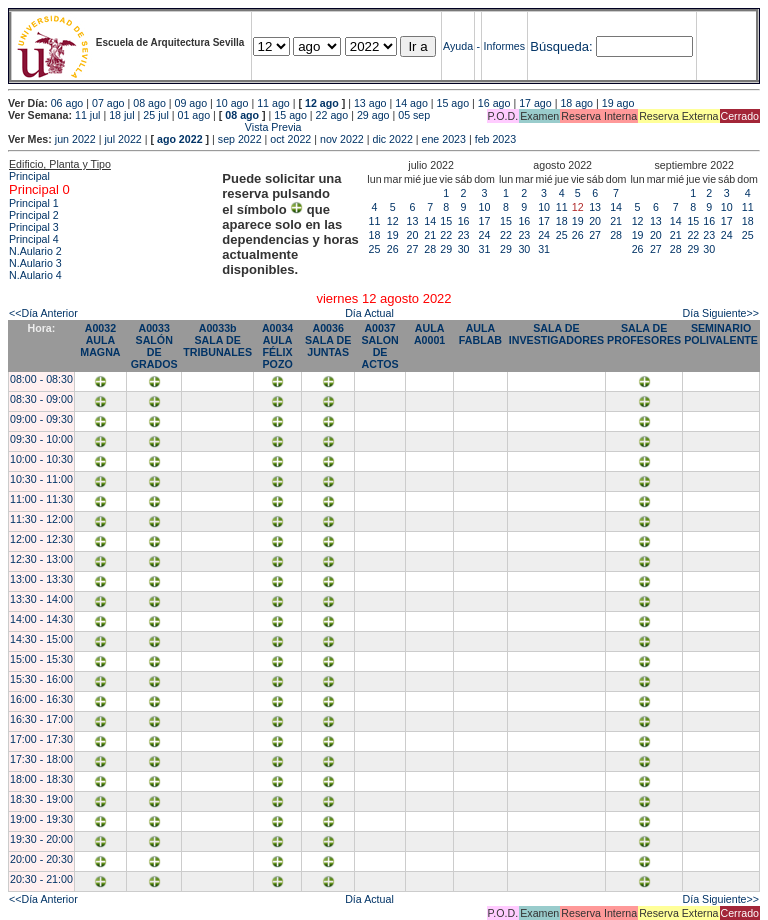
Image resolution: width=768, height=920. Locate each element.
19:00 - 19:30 (41, 819)
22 (446, 235)
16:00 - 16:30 (41, 699)
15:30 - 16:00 (41, 679)
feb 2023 (495, 139)
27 (413, 249)
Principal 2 (34, 215)
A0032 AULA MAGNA (100, 340)
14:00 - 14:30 (41, 619)
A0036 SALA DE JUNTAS (328, 340)
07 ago (108, 103)
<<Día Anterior (43, 313)
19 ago (618, 103)
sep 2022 (240, 139)
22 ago (332, 115)
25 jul (155, 115)
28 (430, 249)
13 (413, 221)
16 (464, 221)
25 (375, 249)
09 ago (191, 103)
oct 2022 (290, 139)
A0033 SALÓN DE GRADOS (154, 346)
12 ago (322, 103)
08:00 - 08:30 (41, 379)
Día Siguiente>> (721, 313)
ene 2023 (444, 139)
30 (464, 249)
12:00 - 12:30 (41, 539)
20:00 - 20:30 (41, 859)
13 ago (370, 103)
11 (375, 221)
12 (393, 221)
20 (413, 235)
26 (393, 249)
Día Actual (369, 313)
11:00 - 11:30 (41, 499)
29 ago (373, 115)
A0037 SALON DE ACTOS (379, 346)
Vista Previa (155, 127)
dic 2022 (393, 139)
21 (430, 235)
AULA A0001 (429, 334)
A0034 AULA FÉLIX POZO (277, 346)
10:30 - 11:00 (41, 479)
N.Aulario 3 (35, 263)
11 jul (87, 115)
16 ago (494, 103)
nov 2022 (342, 139)
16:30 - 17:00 (41, 719)
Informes (504, 46)
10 (485, 207)
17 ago (535, 103)
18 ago (576, 103)
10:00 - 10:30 (41, 459)
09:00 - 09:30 (41, 419)
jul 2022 (122, 139)
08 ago (149, 103)
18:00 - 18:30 (41, 779)
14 (430, 221)
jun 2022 (75, 139)
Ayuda (458, 46)
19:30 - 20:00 (41, 839)
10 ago (232, 103)
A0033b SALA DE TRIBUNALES (217, 340)
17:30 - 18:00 (41, 759)
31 (485, 249)
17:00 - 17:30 (41, 739)
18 (375, 235)
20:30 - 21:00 (41, 879)
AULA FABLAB (480, 334)
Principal (29, 176)
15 (446, 221)
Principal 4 (34, 239)
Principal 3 (34, 227)
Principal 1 (34, 203)
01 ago (194, 115)
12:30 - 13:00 (41, 559)
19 (393, 235)
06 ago (67, 103)
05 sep (414, 115)
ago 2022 (180, 139)
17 (485, 221)
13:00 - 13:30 (41, 579)
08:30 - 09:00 (41, 399)
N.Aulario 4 (35, 275)
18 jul (121, 115)
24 (485, 235)
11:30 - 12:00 (41, 519)
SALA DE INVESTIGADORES (556, 334)
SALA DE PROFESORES (644, 334)
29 (446, 249)
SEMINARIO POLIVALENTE (721, 334)
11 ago (273, 103)
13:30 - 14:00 (41, 599)
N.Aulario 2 (35, 251)
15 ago (453, 103)
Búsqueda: (561, 46)
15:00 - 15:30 (41, 659)
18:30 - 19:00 (41, 799)
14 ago (411, 103)
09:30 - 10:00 (41, 439)
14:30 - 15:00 (41, 639)
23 (464, 235)
